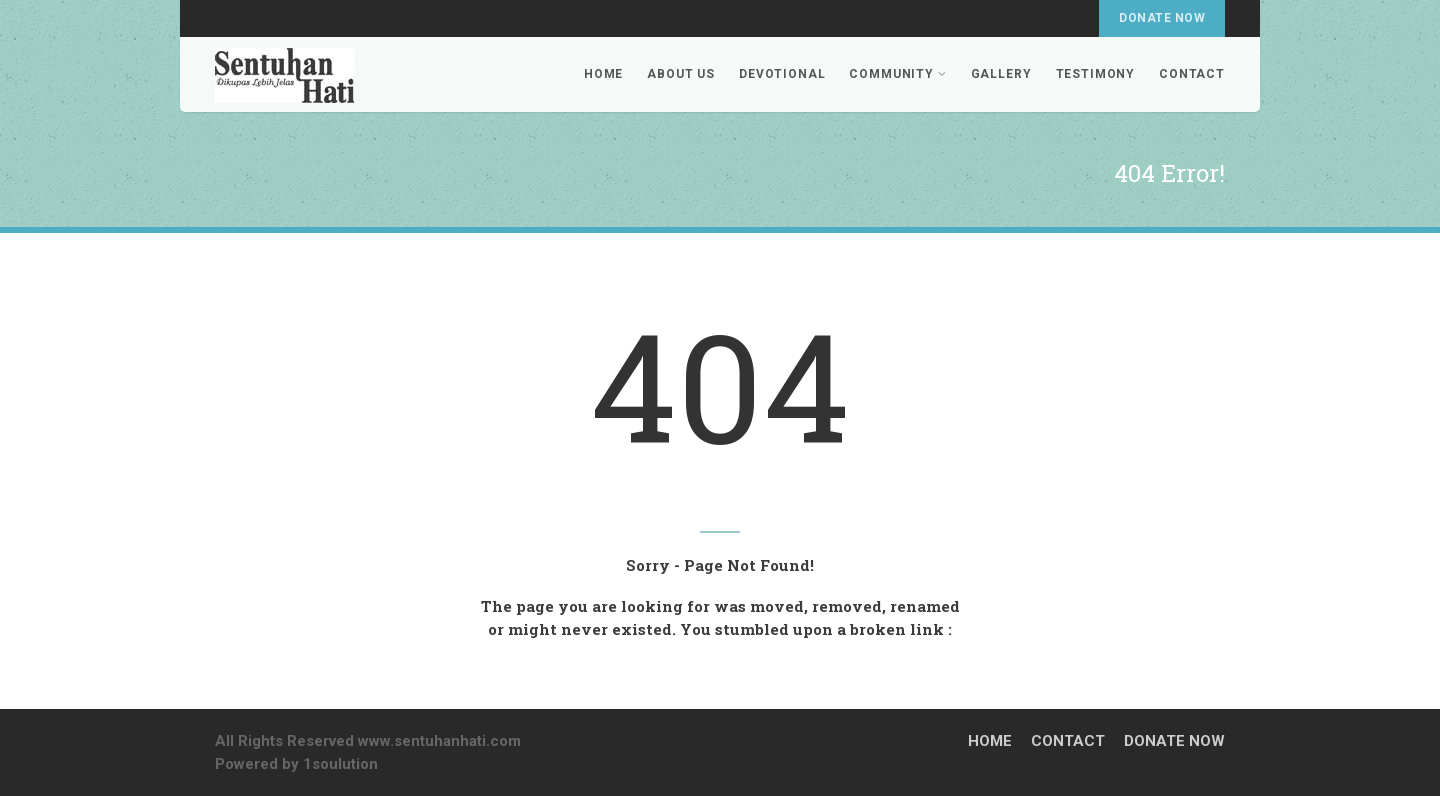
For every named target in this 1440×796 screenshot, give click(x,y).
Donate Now (1162, 18)
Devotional (782, 74)
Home (603, 74)
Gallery (1001, 74)
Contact (1192, 74)
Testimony (1096, 74)
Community (897, 74)
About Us (681, 74)
